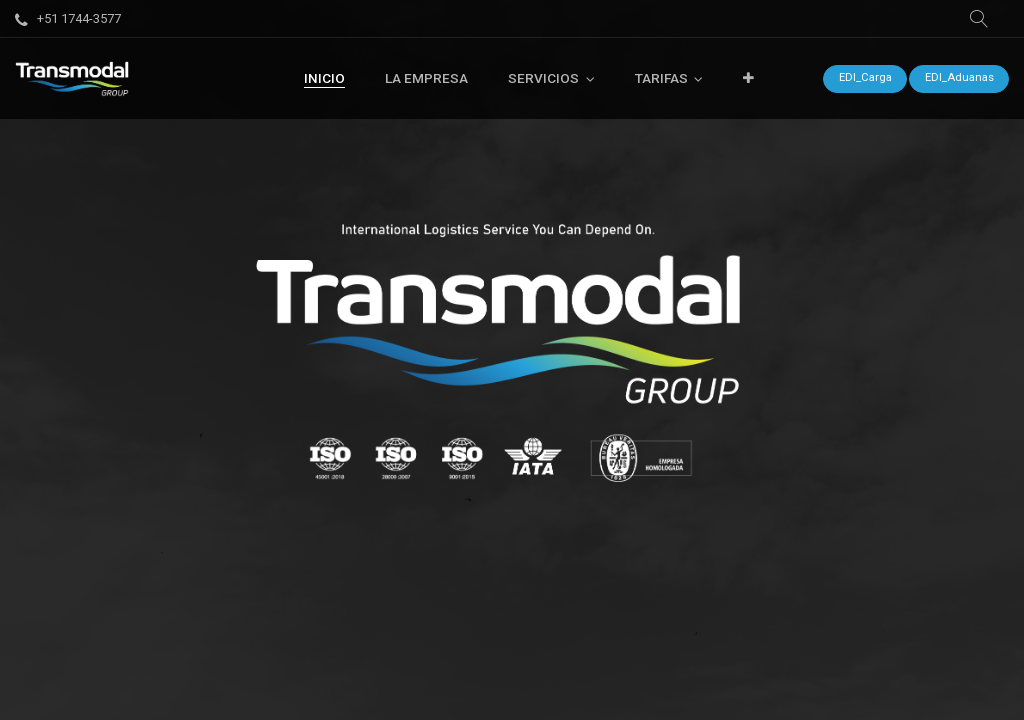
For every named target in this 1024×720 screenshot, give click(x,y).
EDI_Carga (865, 77)
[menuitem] (324, 78)
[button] (979, 18)
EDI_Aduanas (959, 77)
